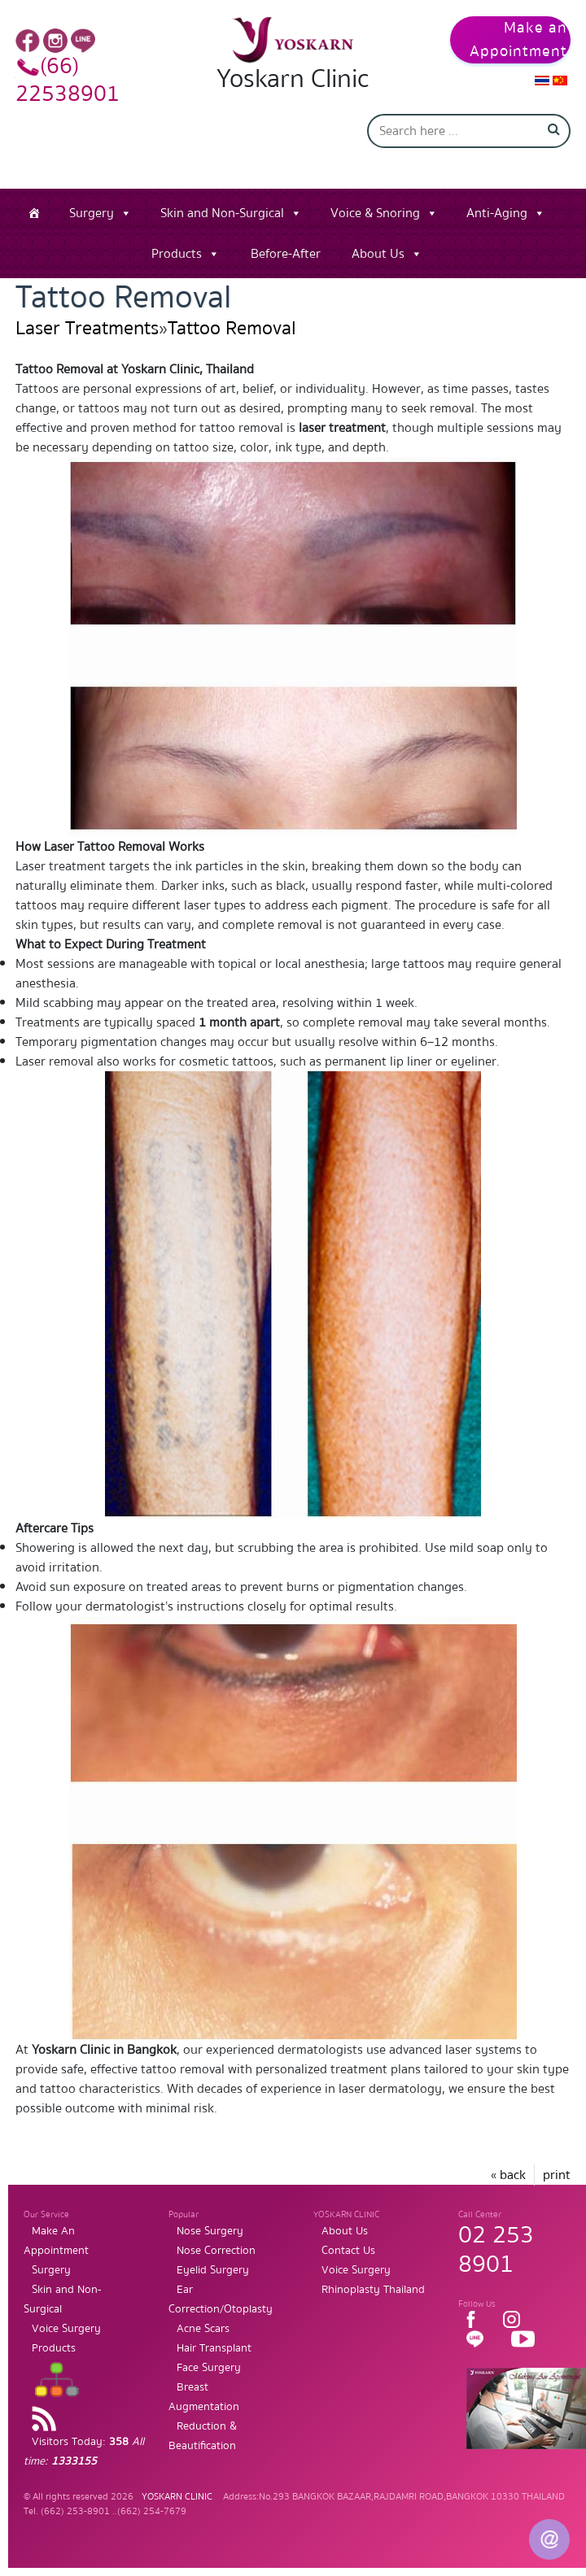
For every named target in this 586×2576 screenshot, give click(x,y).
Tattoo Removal (232, 328)
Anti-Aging (496, 213)
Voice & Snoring (375, 213)
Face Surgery (209, 2368)
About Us (378, 253)
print (557, 2175)
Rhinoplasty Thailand (373, 2290)
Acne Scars (203, 2329)
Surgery (91, 213)
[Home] (34, 213)
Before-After (286, 253)
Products (176, 253)
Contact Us (348, 2251)
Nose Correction (216, 2251)
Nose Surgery (210, 2231)
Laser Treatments (87, 328)
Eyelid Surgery (213, 2270)
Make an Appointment (518, 39)
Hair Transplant (214, 2348)
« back (508, 2175)
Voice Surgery (66, 2329)
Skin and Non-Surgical (222, 213)
